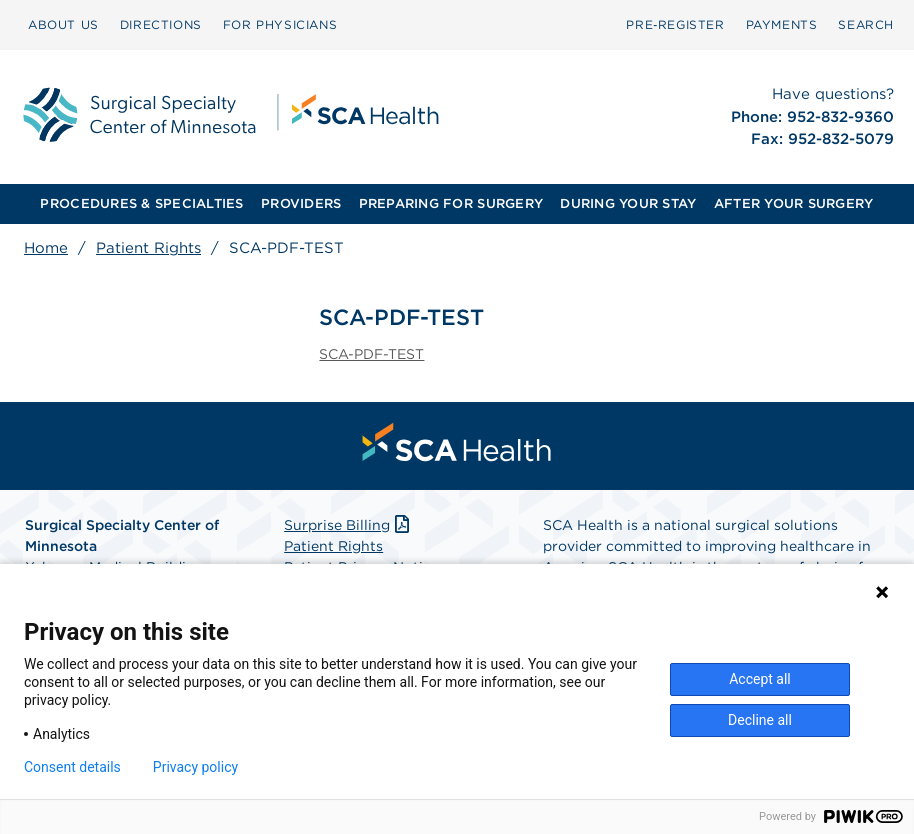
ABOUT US (63, 24)
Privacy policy (195, 767)
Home (46, 248)
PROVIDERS (301, 203)
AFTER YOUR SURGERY (794, 203)
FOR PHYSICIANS (280, 24)
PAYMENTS (782, 24)
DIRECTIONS (161, 24)
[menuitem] (63, 25)
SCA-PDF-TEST (371, 354)
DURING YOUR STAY (628, 203)
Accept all (760, 679)
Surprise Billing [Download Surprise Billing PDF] (348, 525)
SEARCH (866, 24)
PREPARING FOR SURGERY (451, 203)
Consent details (72, 767)
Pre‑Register (675, 24)
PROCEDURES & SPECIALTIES (141, 203)
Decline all (760, 720)
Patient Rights (148, 248)
